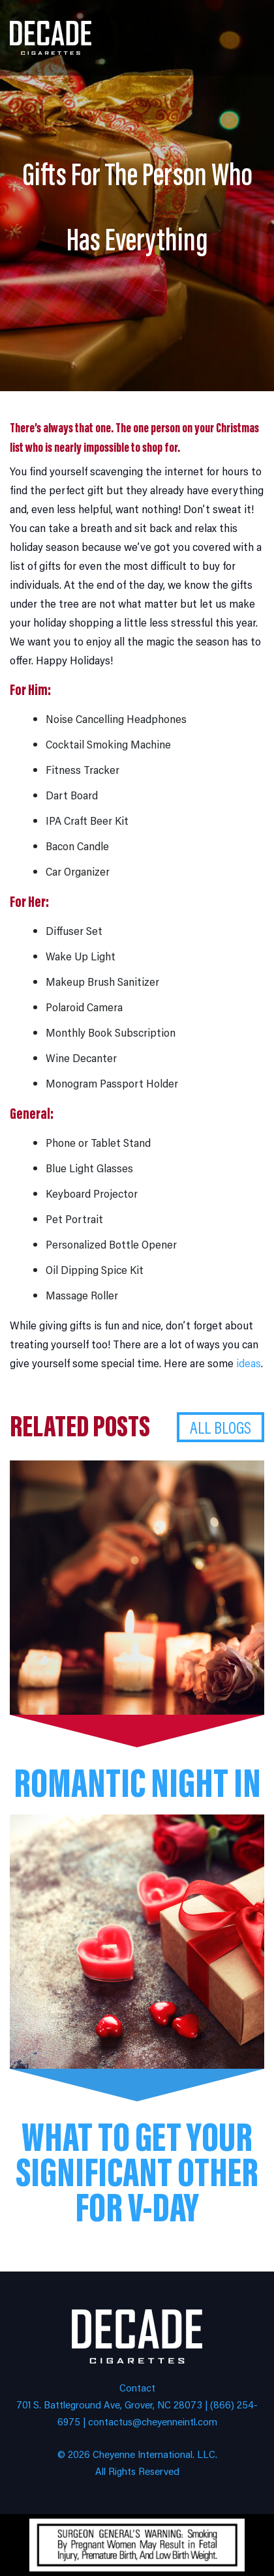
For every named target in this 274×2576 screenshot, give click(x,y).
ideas (248, 1362)
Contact (137, 2387)
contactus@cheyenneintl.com (152, 2421)
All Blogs (220, 1427)
